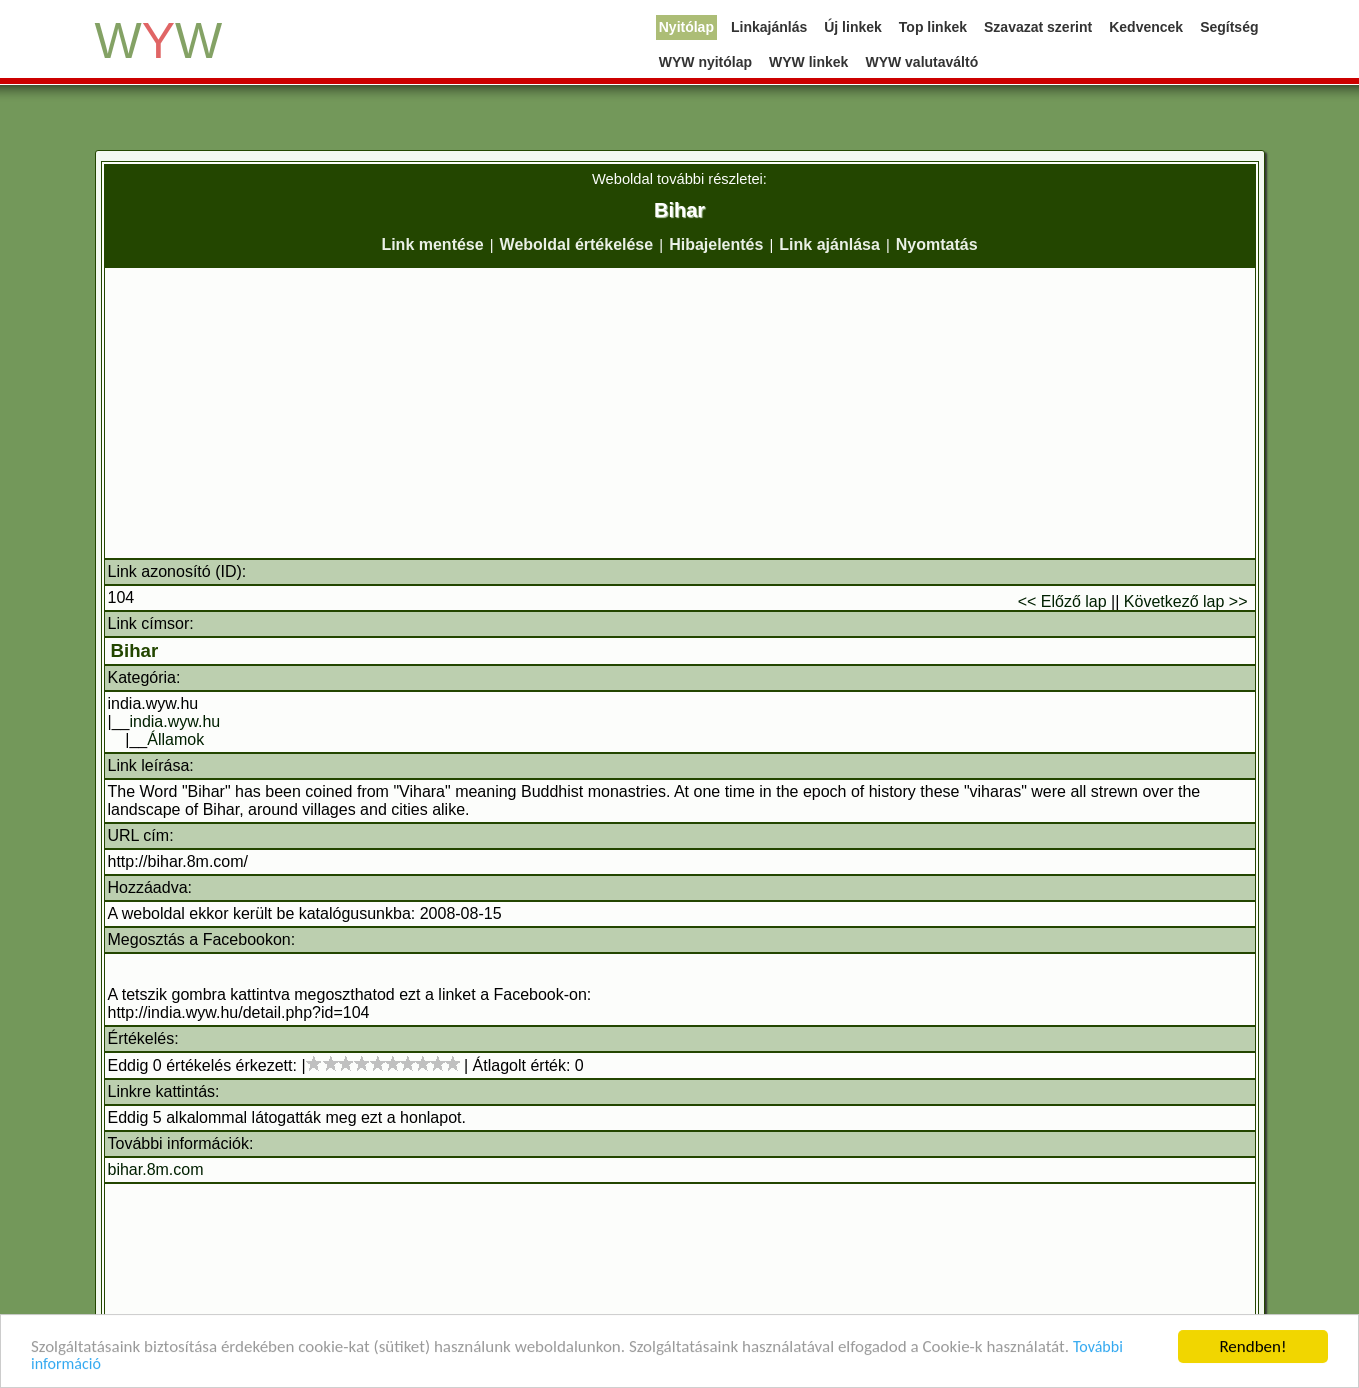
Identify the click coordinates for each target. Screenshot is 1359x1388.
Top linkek (933, 27)
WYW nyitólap (705, 62)
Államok (175, 739)
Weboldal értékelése (577, 244)
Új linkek (853, 27)
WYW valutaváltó (921, 62)
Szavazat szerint (1038, 27)
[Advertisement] (680, 413)
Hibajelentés (716, 244)
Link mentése (432, 244)
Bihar (135, 650)
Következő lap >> (1186, 601)
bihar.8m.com (156, 1169)
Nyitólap (686, 27)
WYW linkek (808, 62)
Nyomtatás (937, 244)
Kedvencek (1146, 27)
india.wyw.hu (174, 721)
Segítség (1229, 27)
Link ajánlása (829, 244)
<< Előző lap (1062, 601)
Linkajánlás (769, 27)
